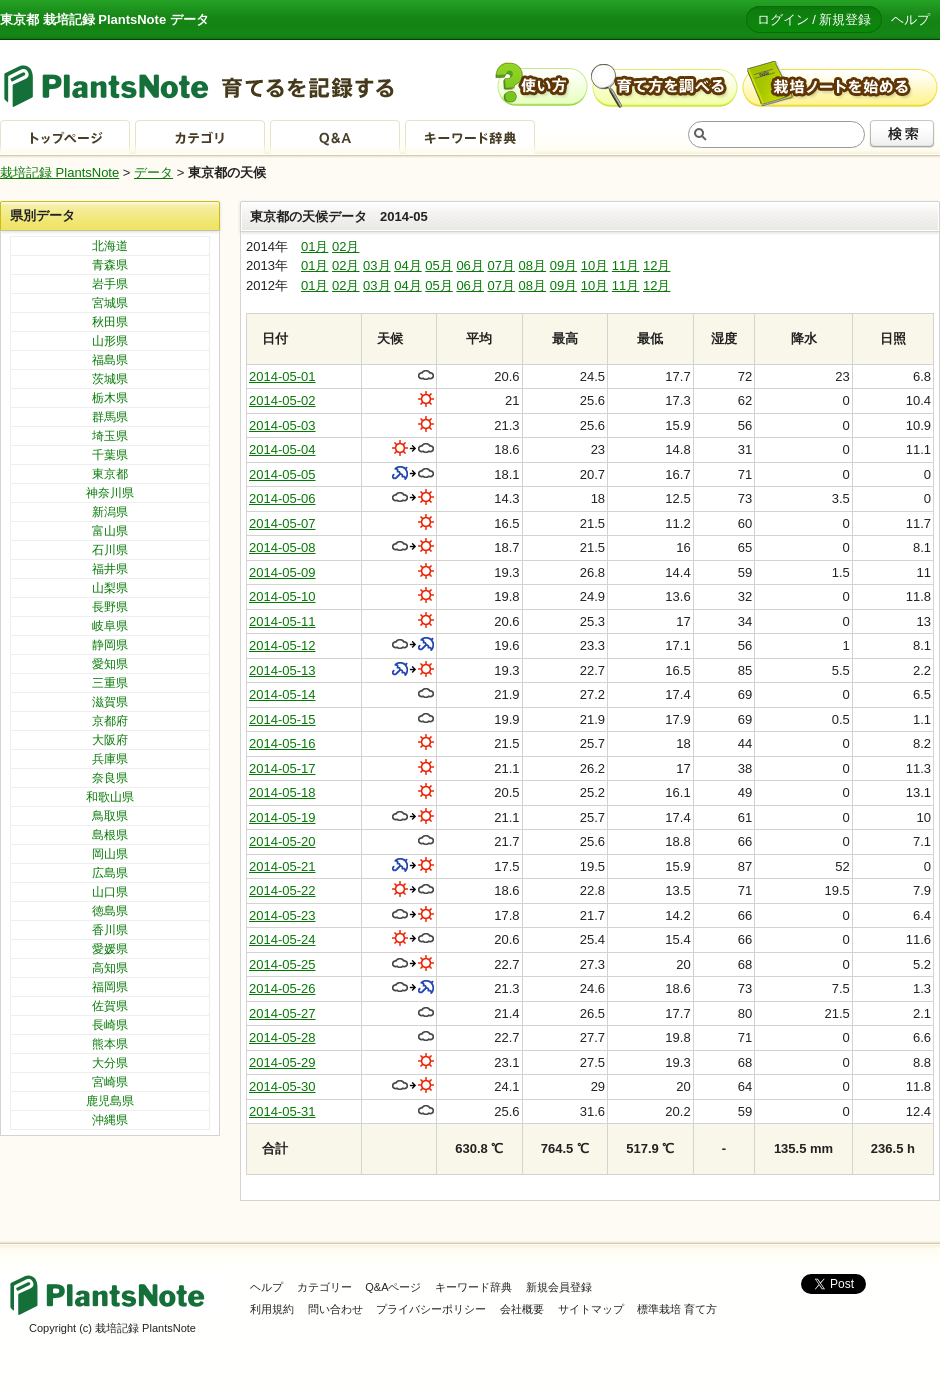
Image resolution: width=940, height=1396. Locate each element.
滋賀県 (110, 702)
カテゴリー (324, 1287)
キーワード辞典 (473, 1287)
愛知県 (110, 664)
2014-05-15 (282, 719)
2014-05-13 (282, 670)
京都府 (110, 721)
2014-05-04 (282, 449)
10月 (594, 265)
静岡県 (110, 645)
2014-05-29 (282, 1062)
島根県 (110, 835)
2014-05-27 (282, 1013)
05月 (438, 265)
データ (153, 172)
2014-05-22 (282, 890)
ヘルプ (910, 19)
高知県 (110, 968)
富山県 (110, 531)
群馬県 (110, 417)
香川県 (110, 930)
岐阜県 (110, 626)
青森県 (110, 265)
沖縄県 (110, 1120)
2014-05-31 (282, 1111)
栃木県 (110, 398)
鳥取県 (110, 816)
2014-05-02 (282, 400)
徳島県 (110, 911)
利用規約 (272, 1309)
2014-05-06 (282, 498)
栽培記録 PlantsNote (59, 172)
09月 (563, 265)
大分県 (110, 1063)
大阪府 (110, 740)
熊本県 (110, 1044)
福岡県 (110, 987)
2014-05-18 (282, 792)
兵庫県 (110, 759)
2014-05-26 (282, 988)
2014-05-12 (282, 645)
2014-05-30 (282, 1086)
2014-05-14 (282, 694)
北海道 (110, 246)
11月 (625, 265)
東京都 (110, 474)
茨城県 (110, 379)
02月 (345, 246)
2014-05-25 (282, 964)
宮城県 (110, 303)
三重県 (110, 683)
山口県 (110, 892)
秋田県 (110, 322)
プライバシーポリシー (431, 1309)
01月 (314, 246)
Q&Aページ (393, 1287)
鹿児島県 (110, 1101)
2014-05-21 (282, 866)
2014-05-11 (282, 621)
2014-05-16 (282, 743)
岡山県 (110, 854)
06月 (469, 265)
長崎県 (110, 1025)
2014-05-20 (282, 841)
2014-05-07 (282, 523)
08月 (532, 265)
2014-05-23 (282, 915)
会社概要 (522, 1309)
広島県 (110, 873)
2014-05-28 (282, 1037)
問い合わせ (335, 1309)
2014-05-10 (282, 596)
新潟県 (110, 512)
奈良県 (110, 778)
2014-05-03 (282, 425)
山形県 (110, 341)
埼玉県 (110, 436)
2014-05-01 (282, 376)
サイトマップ (591, 1309)
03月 (376, 265)
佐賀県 (110, 1006)
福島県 (110, 360)
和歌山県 (110, 797)
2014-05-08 (282, 547)
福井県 (110, 569)
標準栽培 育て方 (677, 1309)
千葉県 (110, 455)
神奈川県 (110, 493)
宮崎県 (110, 1082)
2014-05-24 (282, 939)
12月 (656, 265)
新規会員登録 (559, 1287)
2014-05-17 (282, 768)
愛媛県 (110, 949)
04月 (407, 265)
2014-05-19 (282, 817)
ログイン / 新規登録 (814, 19)
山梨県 (110, 588)
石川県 (110, 550)
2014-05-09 (282, 572)
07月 (500, 265)
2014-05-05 (282, 474)
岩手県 (110, 284)
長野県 (110, 607)
